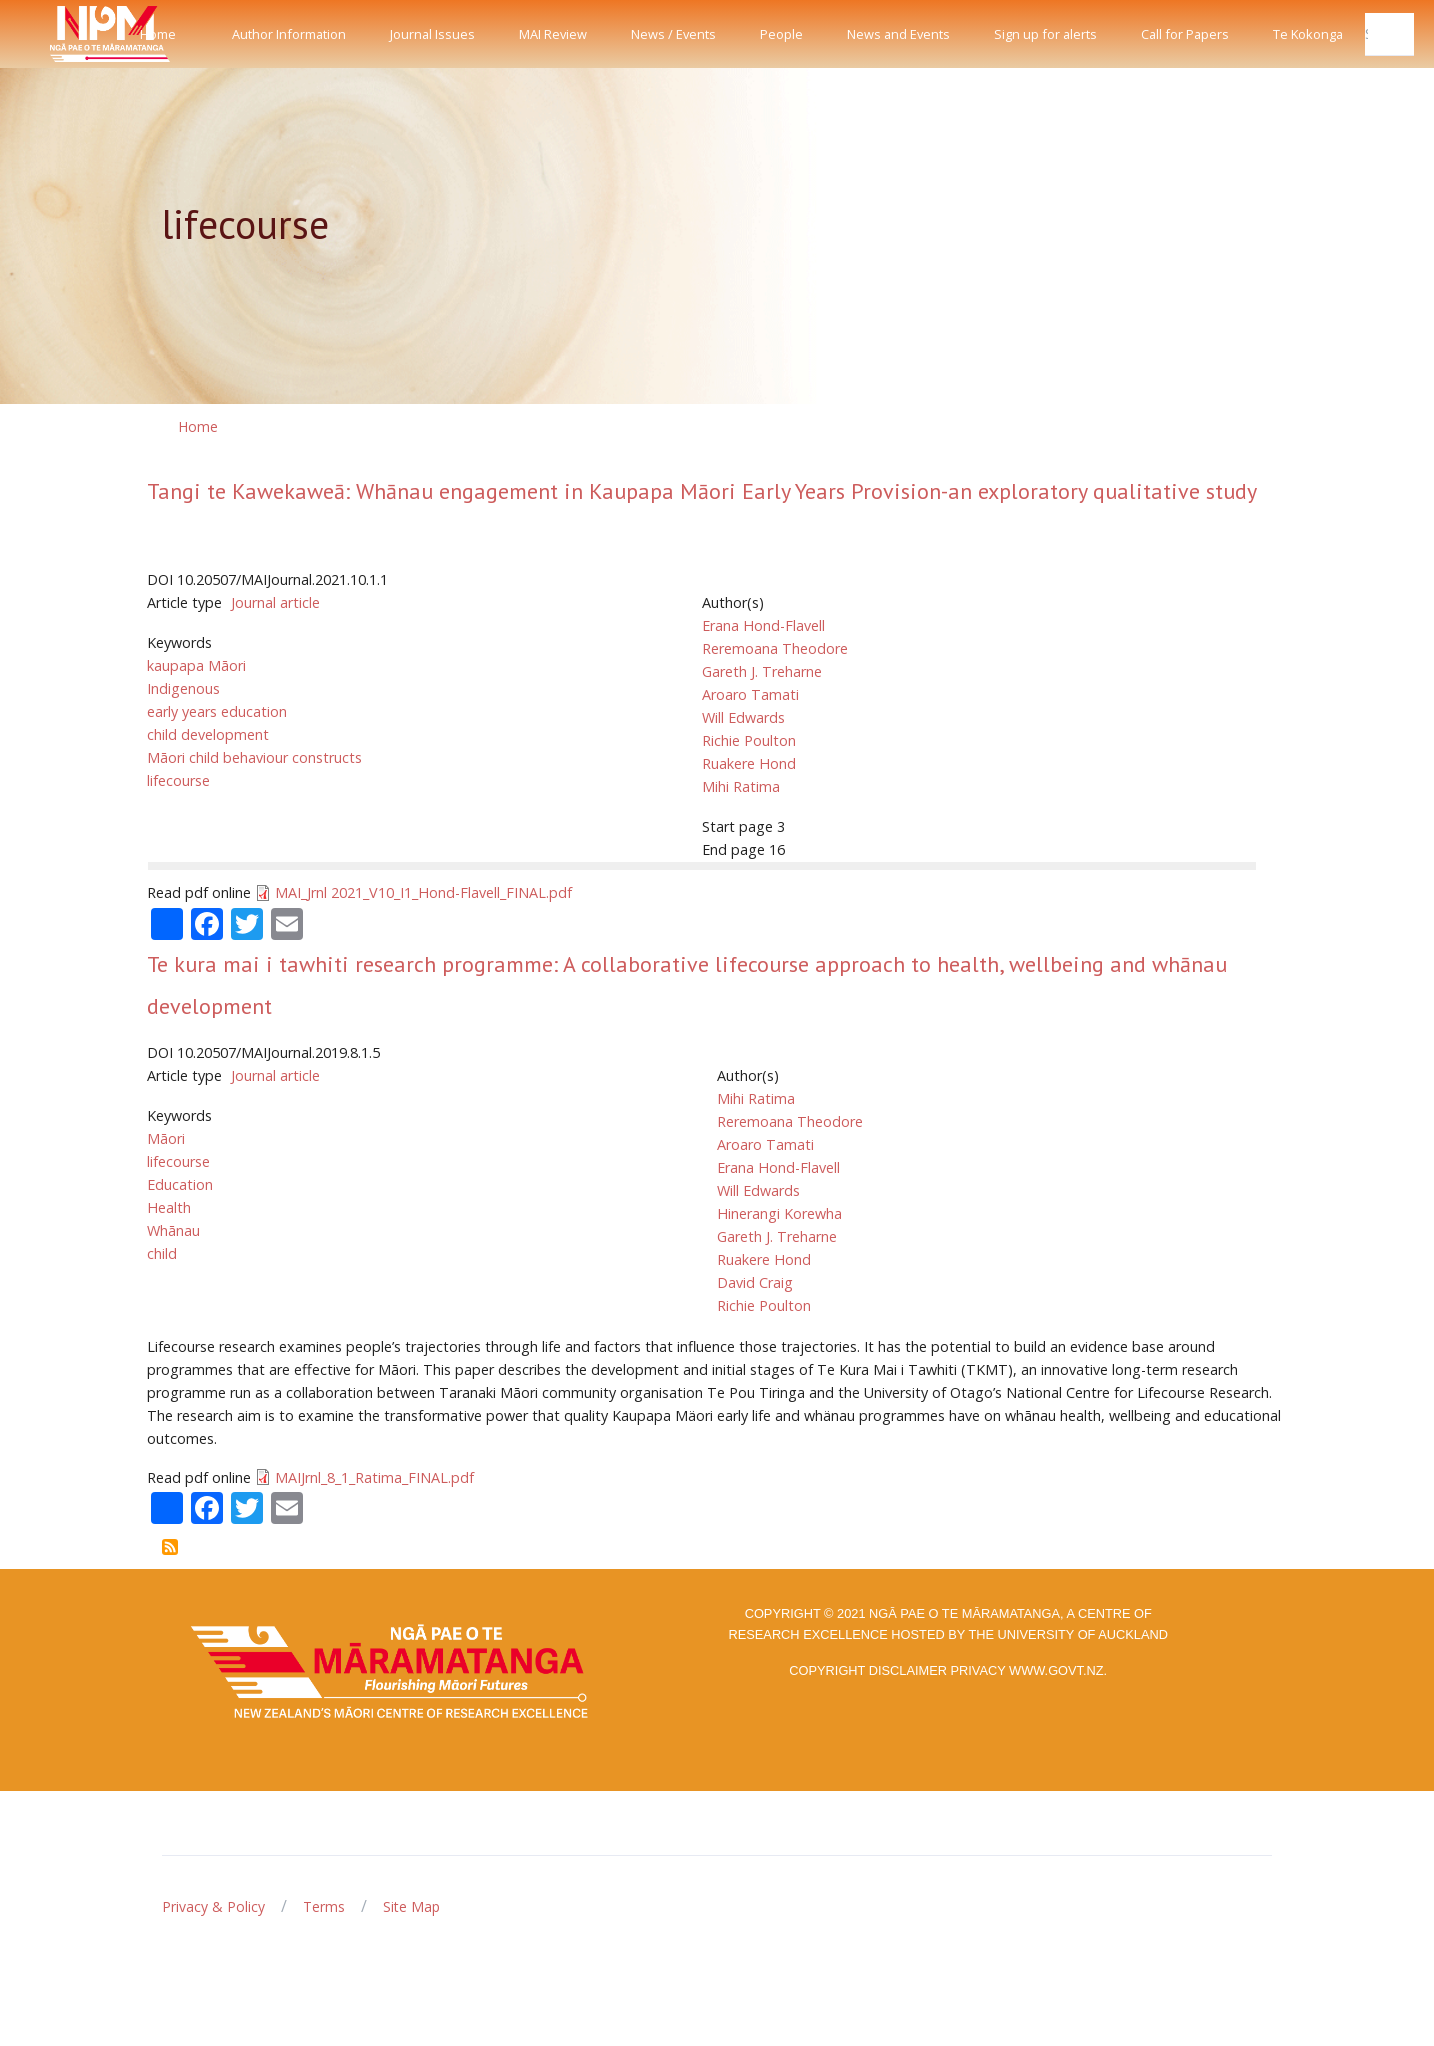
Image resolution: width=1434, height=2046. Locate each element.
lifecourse (178, 780)
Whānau (173, 1230)
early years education (217, 711)
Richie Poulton (749, 740)
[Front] (60, 34)
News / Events (673, 34)
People (781, 34)
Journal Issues (432, 34)
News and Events (898, 34)
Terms (324, 1906)
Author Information (289, 34)
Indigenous (183, 688)
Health (169, 1207)
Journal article (275, 602)
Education (180, 1184)
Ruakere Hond (749, 763)
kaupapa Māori (196, 665)
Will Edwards (743, 717)
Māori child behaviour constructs (254, 757)
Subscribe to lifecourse (170, 1547)
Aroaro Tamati (750, 694)
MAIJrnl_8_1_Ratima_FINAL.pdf (374, 1477)
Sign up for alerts (1045, 34)
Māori (166, 1138)
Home (158, 34)
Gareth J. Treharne (762, 671)
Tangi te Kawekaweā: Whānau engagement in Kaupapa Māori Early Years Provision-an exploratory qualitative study (702, 491)
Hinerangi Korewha (779, 1213)
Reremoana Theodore (775, 648)
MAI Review (553, 34)
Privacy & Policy (213, 1906)
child (162, 1253)
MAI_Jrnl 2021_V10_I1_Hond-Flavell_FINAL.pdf (423, 892)
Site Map (411, 1906)
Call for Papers (1185, 34)
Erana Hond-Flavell (763, 625)
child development (208, 734)
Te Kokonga (1308, 34)
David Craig (755, 1282)
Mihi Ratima (741, 786)
